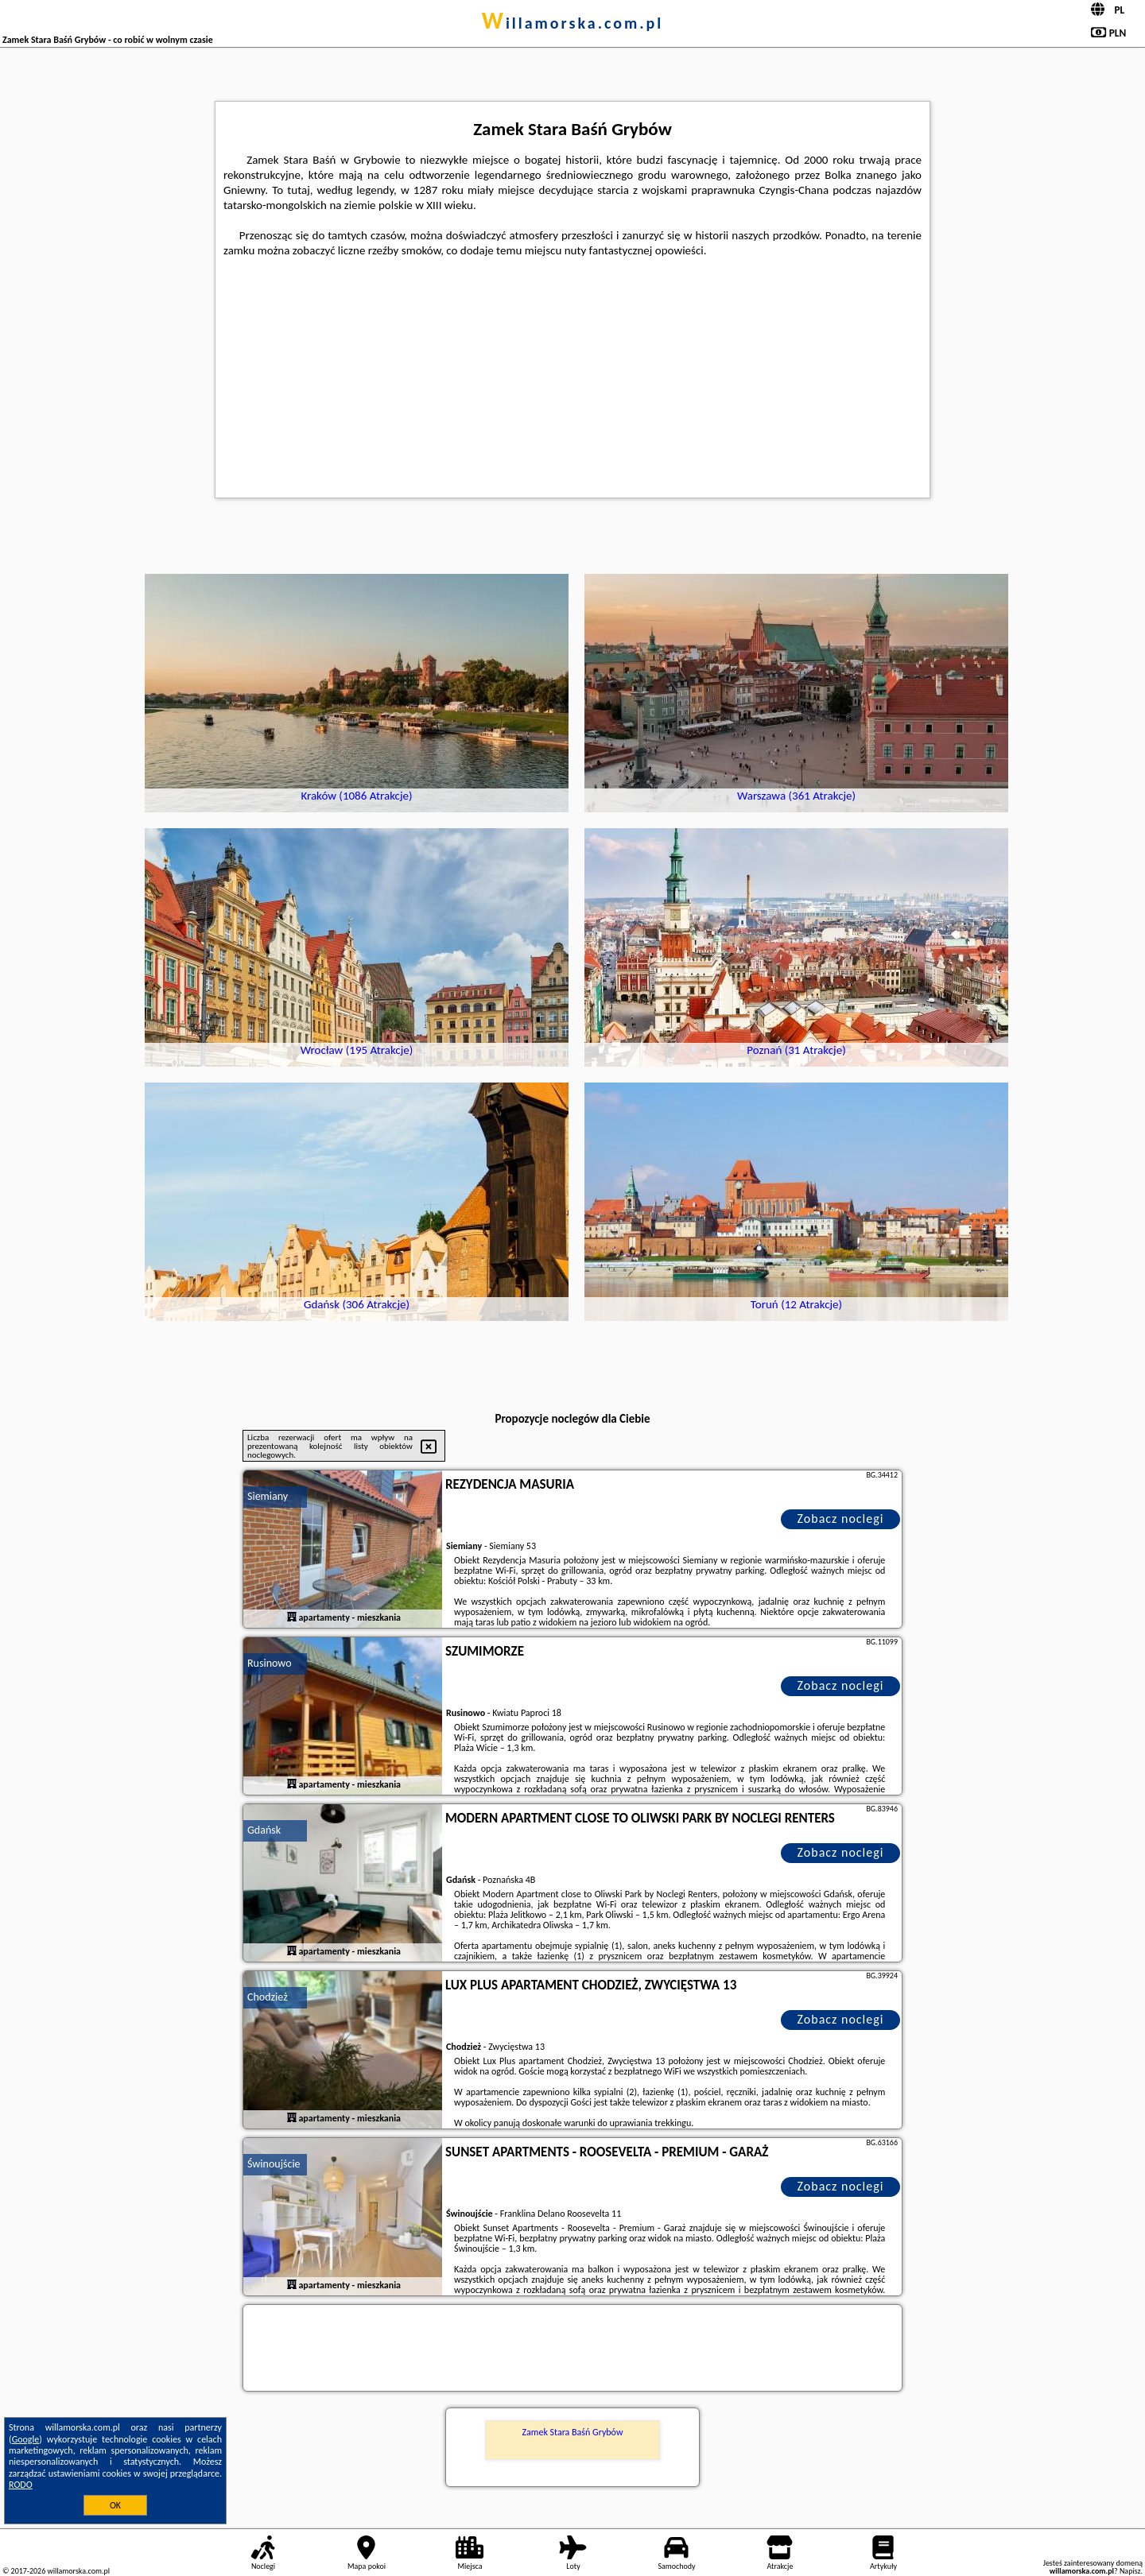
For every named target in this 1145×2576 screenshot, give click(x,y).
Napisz (1130, 2571)
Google (26, 2439)
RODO (21, 2484)
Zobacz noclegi (841, 1518)
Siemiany (267, 1496)
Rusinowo (269, 1663)
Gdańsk (264, 1830)
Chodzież (267, 1997)
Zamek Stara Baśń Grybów (572, 2432)
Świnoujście (274, 2164)
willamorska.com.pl (573, 23)
